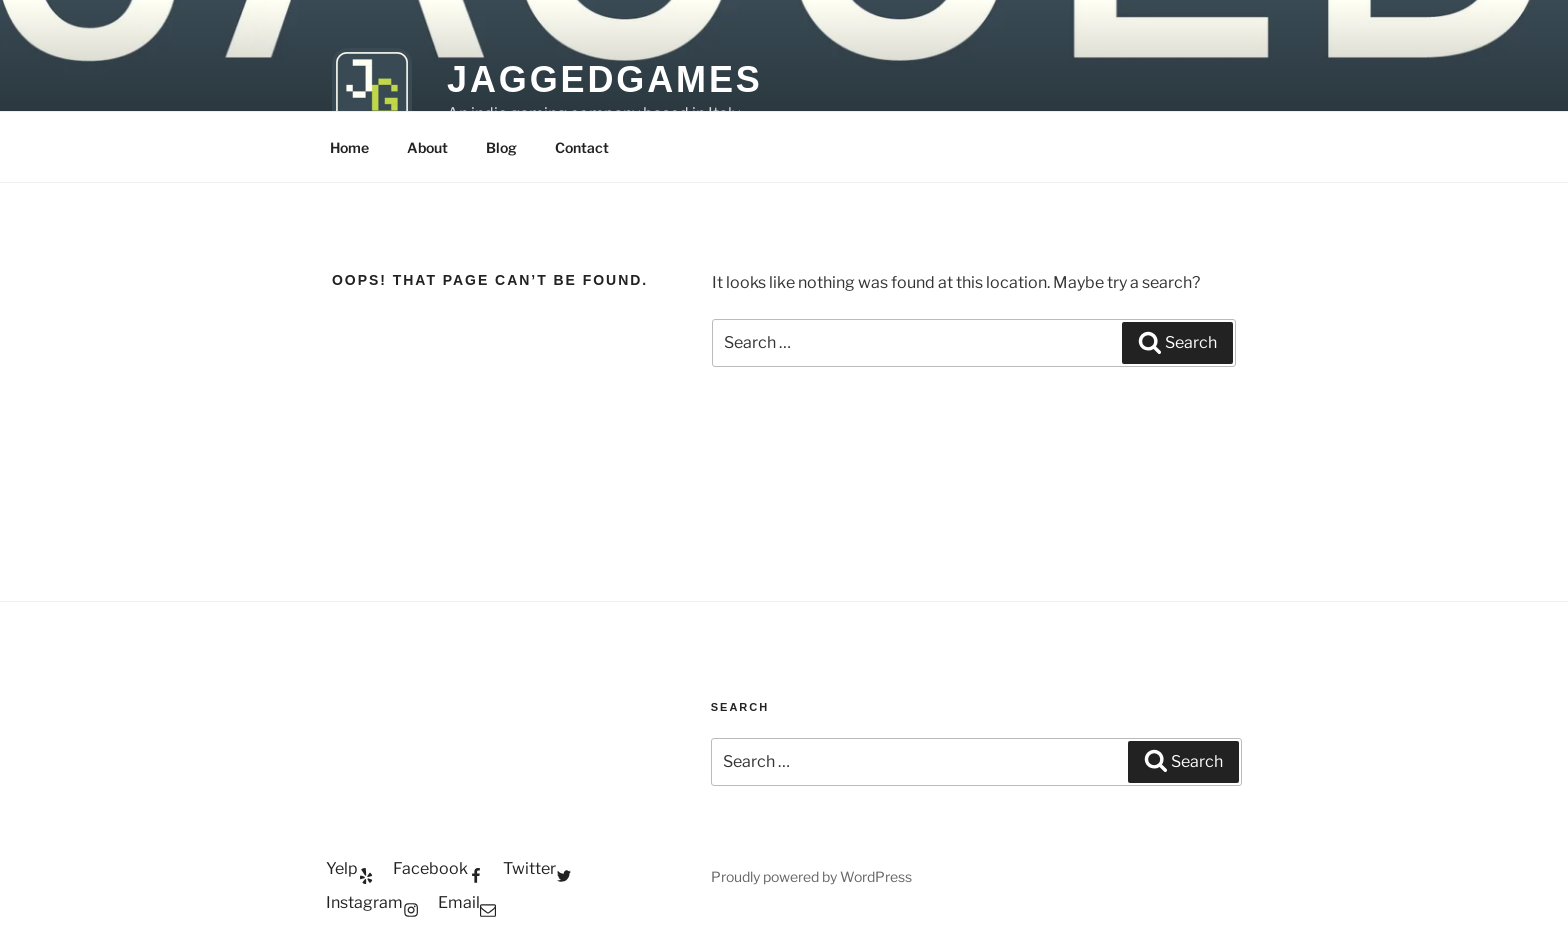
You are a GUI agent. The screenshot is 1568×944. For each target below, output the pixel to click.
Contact (582, 147)
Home (349, 147)
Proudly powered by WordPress (811, 876)
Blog (501, 147)
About (427, 147)
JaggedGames (605, 79)
